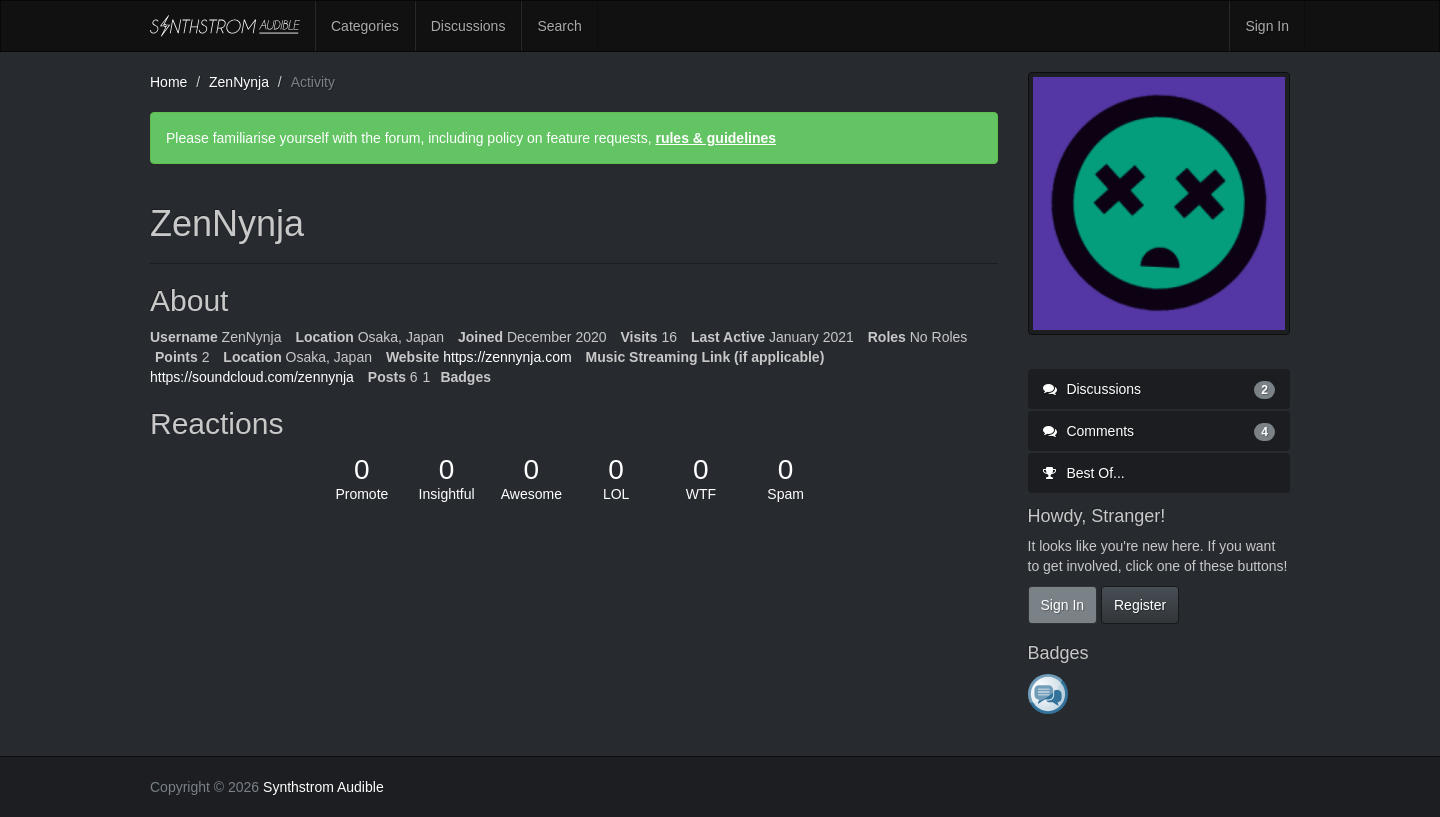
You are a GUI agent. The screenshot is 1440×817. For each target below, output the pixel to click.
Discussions (468, 26)
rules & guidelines (715, 138)
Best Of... (1084, 473)
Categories (365, 26)
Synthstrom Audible (225, 26)
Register (1140, 605)
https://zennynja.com (507, 357)
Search (559, 26)
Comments (1159, 431)
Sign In (1267, 26)
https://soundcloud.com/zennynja (252, 377)
